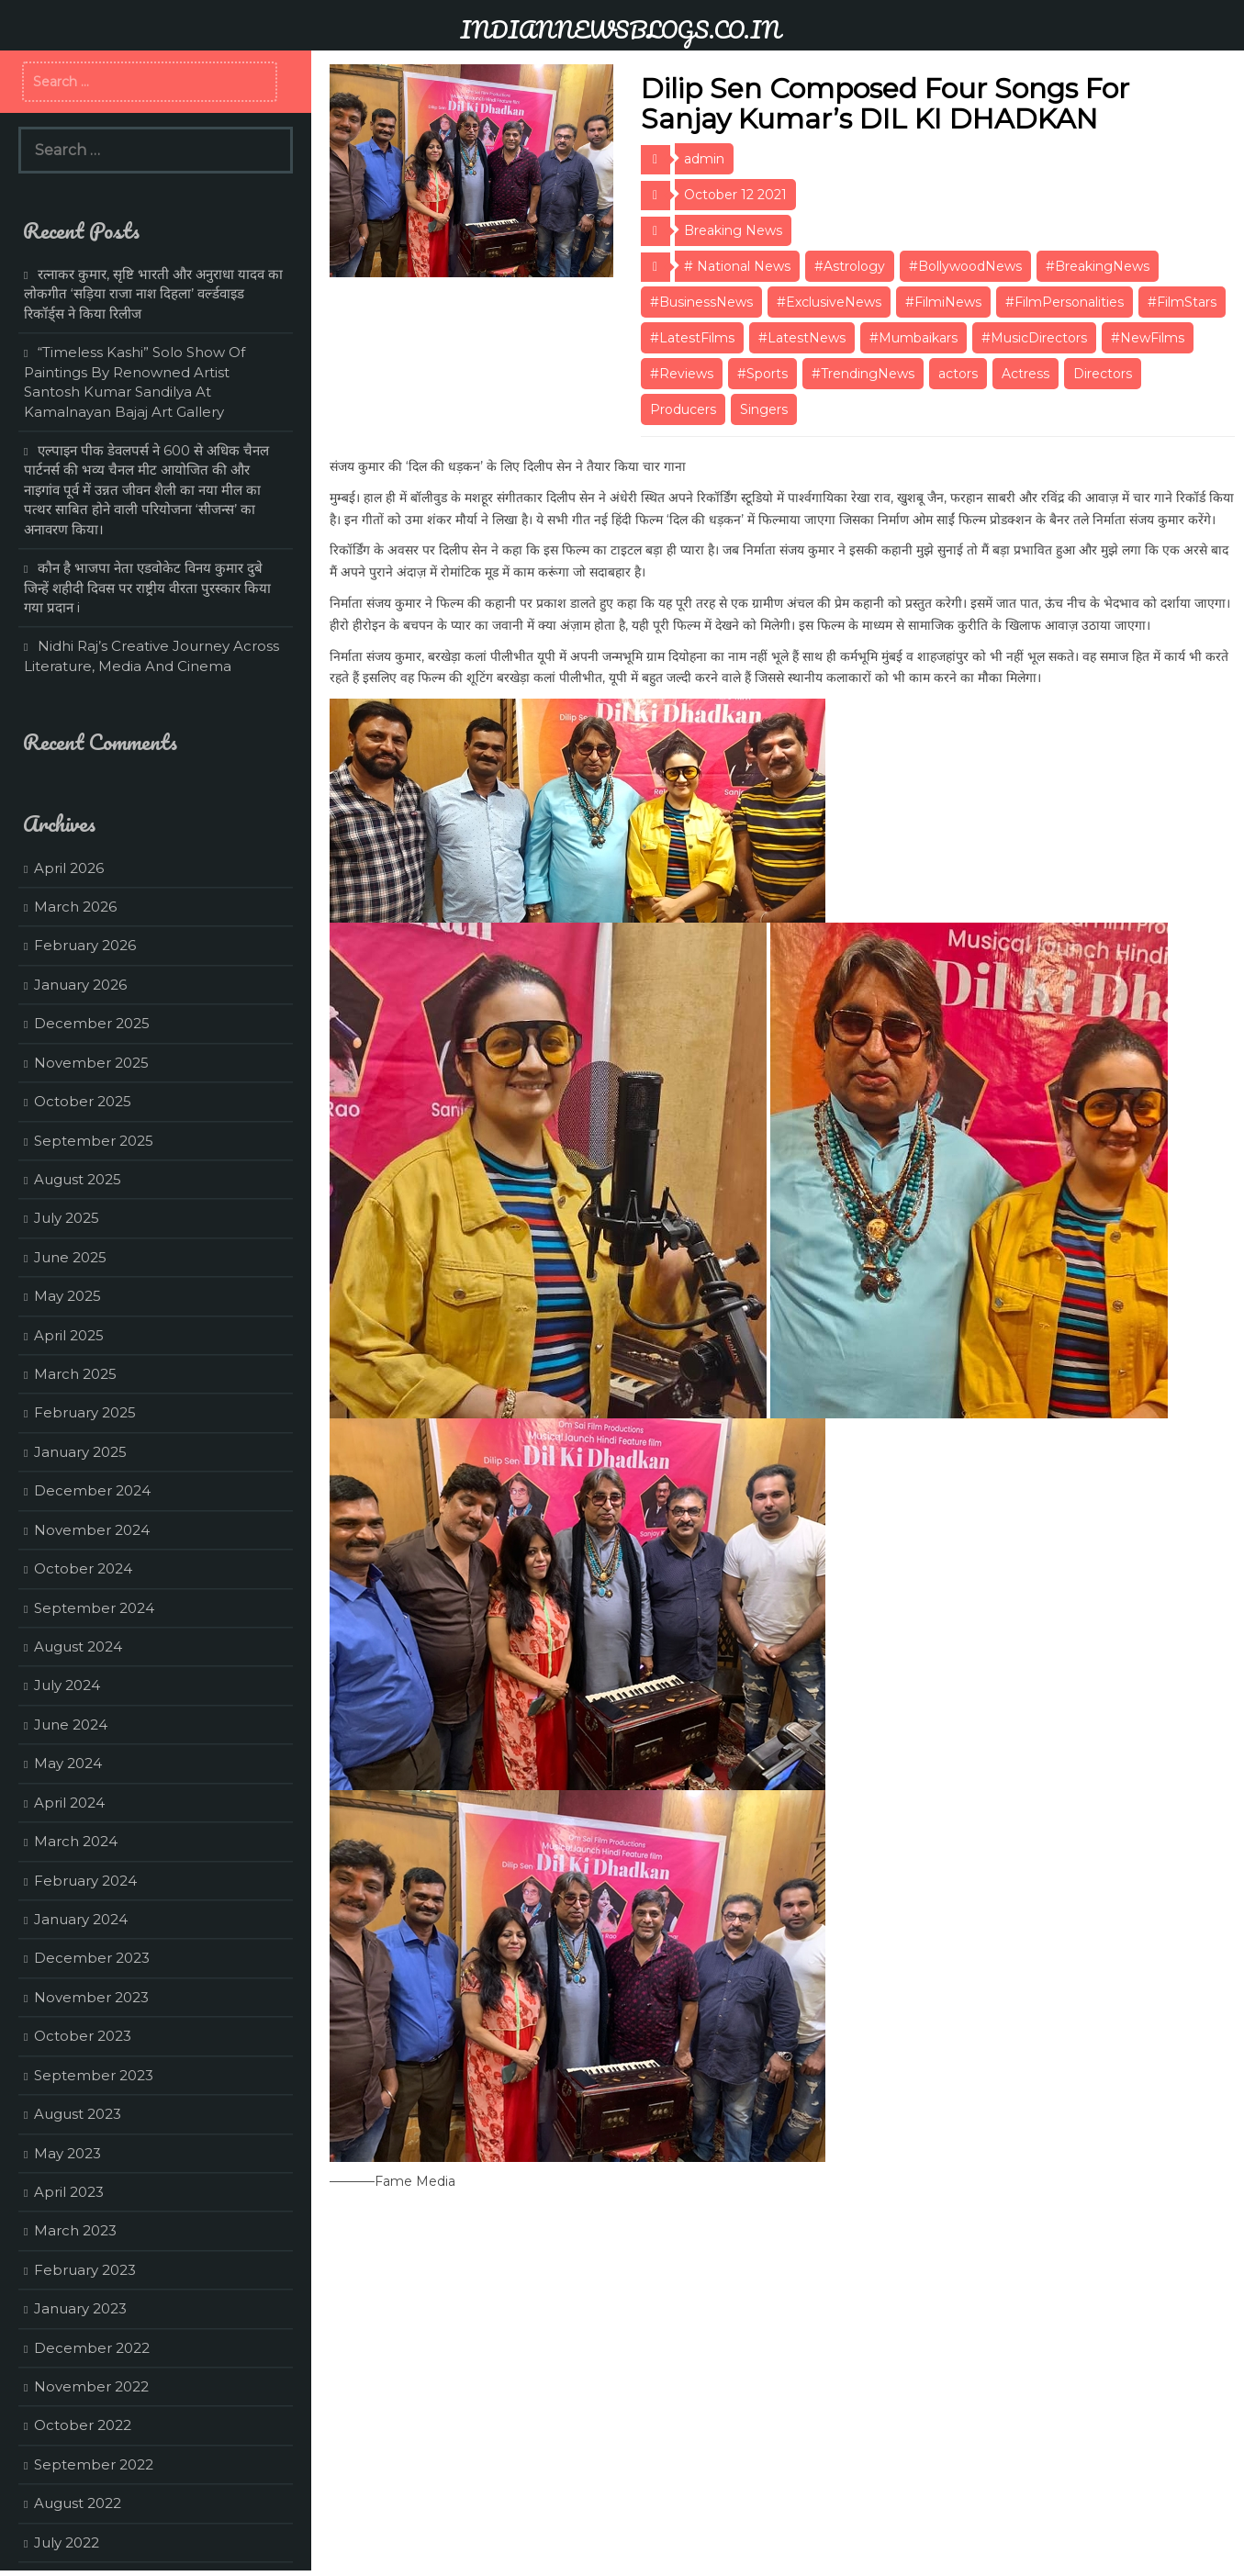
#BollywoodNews (965, 266)
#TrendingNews (863, 373)
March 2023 (75, 2230)
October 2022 (82, 2425)
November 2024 (92, 1530)
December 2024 (92, 1490)
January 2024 (81, 1919)
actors (958, 373)
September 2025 (93, 1140)
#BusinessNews (701, 302)
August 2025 (77, 1179)
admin (704, 159)
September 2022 (93, 2464)
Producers (683, 409)
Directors (1102, 373)
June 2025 (70, 1257)
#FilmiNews (943, 302)
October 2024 (83, 1568)
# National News (737, 266)
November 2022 (91, 2386)
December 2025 (92, 1023)
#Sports (762, 373)
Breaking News (733, 230)
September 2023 (93, 2075)
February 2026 (85, 945)
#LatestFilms (692, 338)
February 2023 (85, 2270)
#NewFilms (1147, 338)
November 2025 (91, 1062)
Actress (1025, 373)
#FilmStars (1182, 302)
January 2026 (80, 984)
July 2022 (66, 2542)
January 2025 (80, 1452)
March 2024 (76, 1841)
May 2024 (68, 1763)
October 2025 (82, 1101)
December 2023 (92, 1957)
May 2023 (67, 2153)
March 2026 (75, 906)
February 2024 (85, 1880)
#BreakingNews (1097, 266)
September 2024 (94, 1608)
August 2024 (78, 1646)
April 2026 (69, 868)
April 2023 (69, 2192)
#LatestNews (802, 338)
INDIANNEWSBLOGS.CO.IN (620, 29)
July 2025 (66, 1217)
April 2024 (69, 1802)
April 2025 (69, 1335)
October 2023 (82, 2035)
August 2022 (77, 2503)
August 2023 (77, 2113)
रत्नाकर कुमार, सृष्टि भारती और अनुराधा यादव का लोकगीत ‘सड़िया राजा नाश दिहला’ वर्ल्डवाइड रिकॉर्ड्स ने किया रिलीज (153, 293)
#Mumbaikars (913, 338)
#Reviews (681, 373)
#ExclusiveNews (829, 302)
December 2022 (92, 2348)
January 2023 (80, 2308)
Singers (764, 409)
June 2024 (70, 1724)
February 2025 (85, 1412)
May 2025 (67, 1296)
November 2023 (91, 1997)
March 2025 (75, 1374)
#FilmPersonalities (1064, 302)
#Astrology (849, 266)
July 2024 (67, 1685)
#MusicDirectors (1034, 338)
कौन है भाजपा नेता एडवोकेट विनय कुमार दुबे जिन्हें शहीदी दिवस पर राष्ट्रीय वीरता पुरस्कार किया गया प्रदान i (147, 587)
